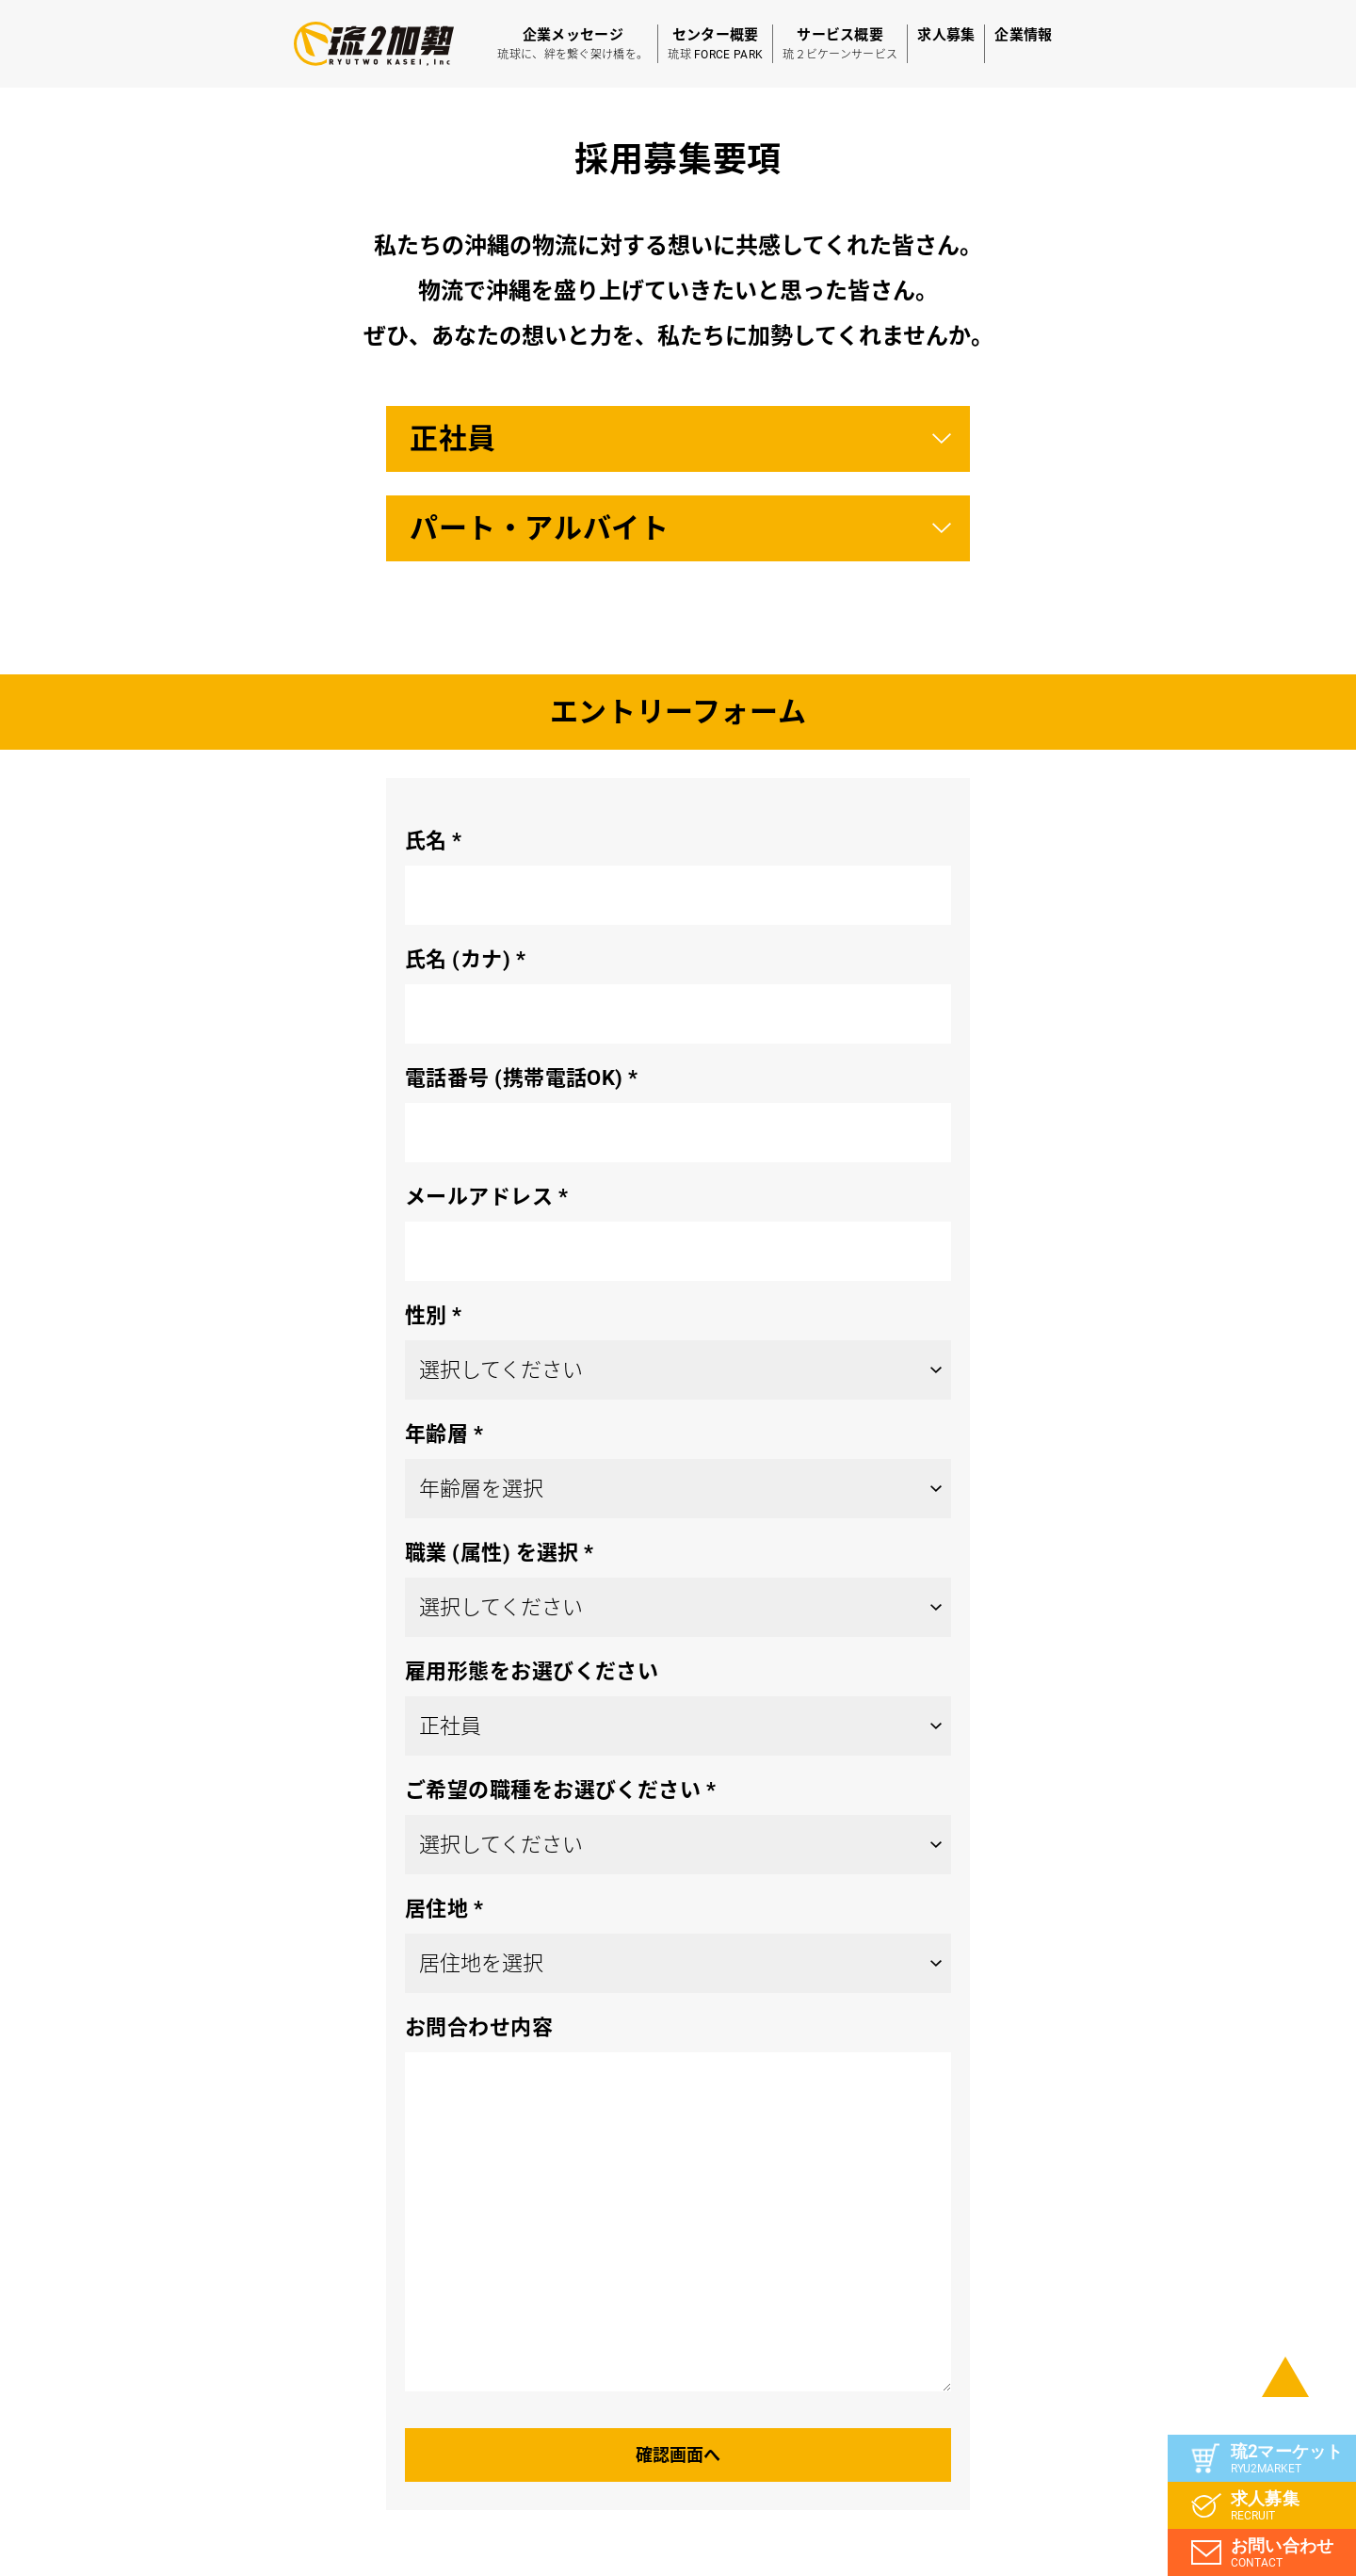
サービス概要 (840, 44)
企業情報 (1023, 34)
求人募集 (946, 34)
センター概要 (715, 44)
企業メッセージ (572, 44)
